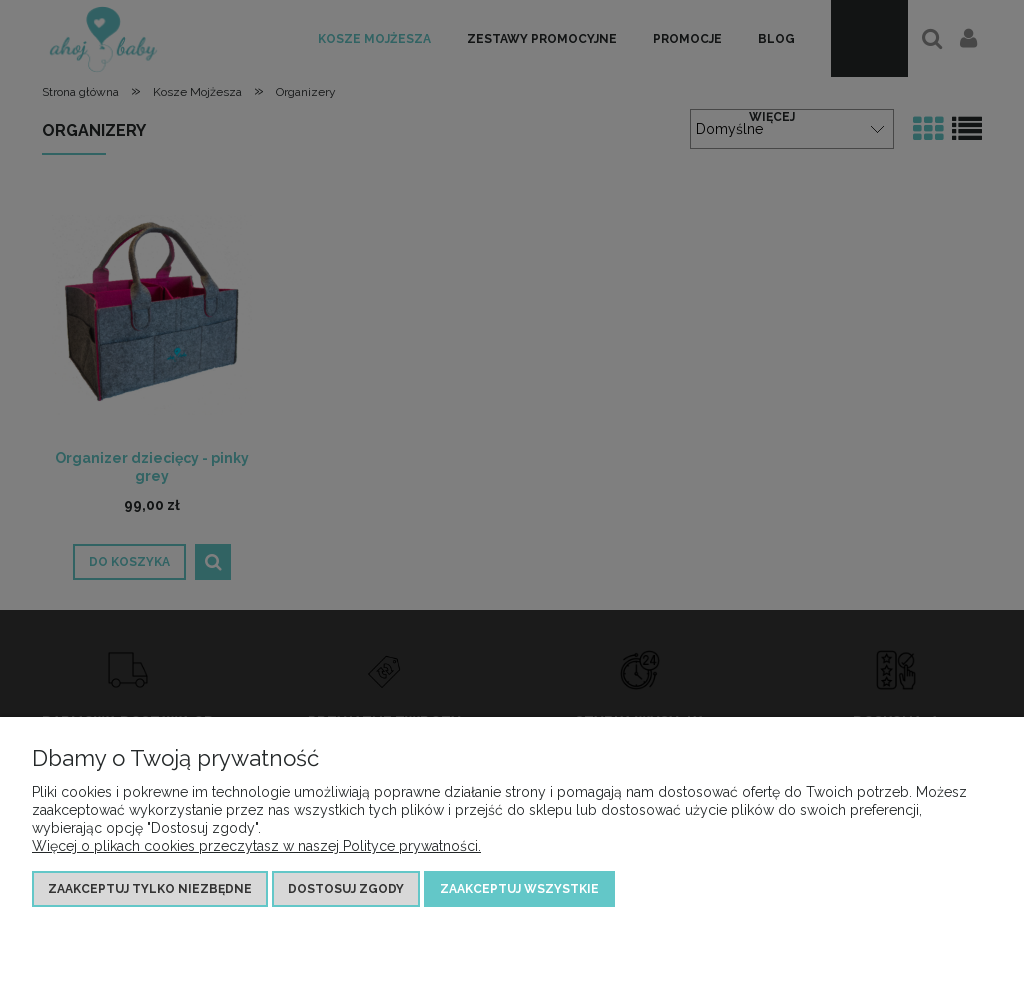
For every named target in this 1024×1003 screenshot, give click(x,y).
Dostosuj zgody (346, 889)
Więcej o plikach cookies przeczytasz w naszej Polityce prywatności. (256, 846)
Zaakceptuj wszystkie (519, 889)
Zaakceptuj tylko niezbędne (150, 889)
